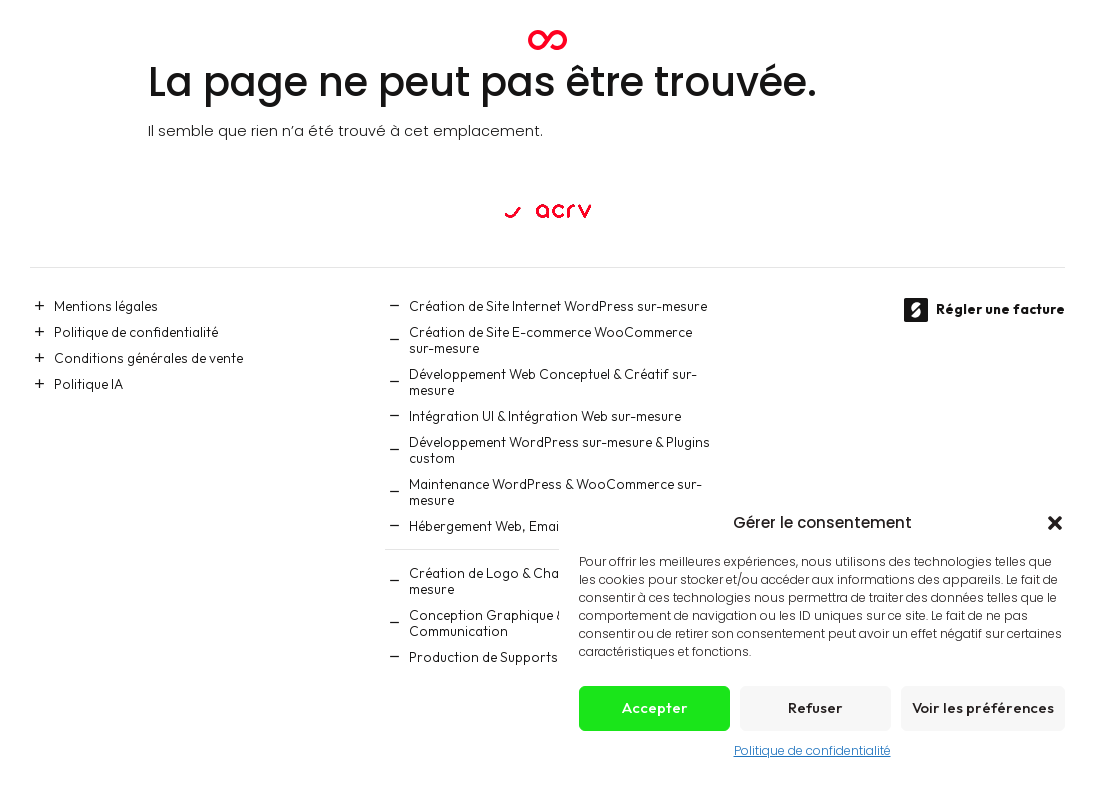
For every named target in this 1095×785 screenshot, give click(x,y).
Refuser (815, 707)
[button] (1055, 523)
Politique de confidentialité (812, 750)
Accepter (655, 707)
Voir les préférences (983, 707)
